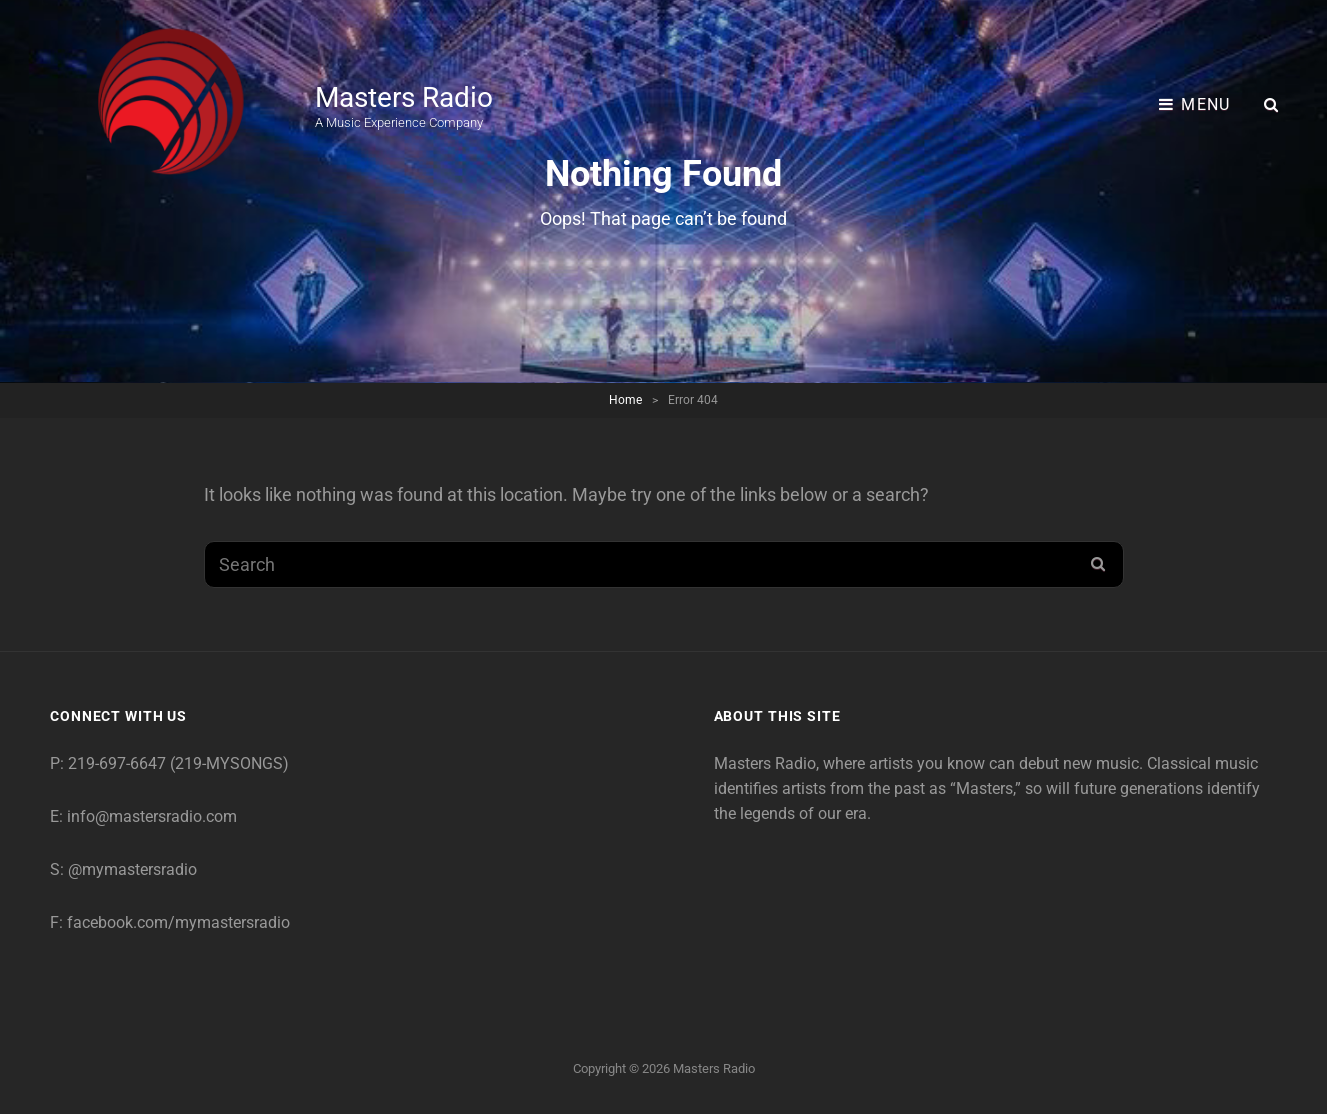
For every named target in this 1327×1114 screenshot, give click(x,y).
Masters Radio (404, 97)
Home (625, 400)
